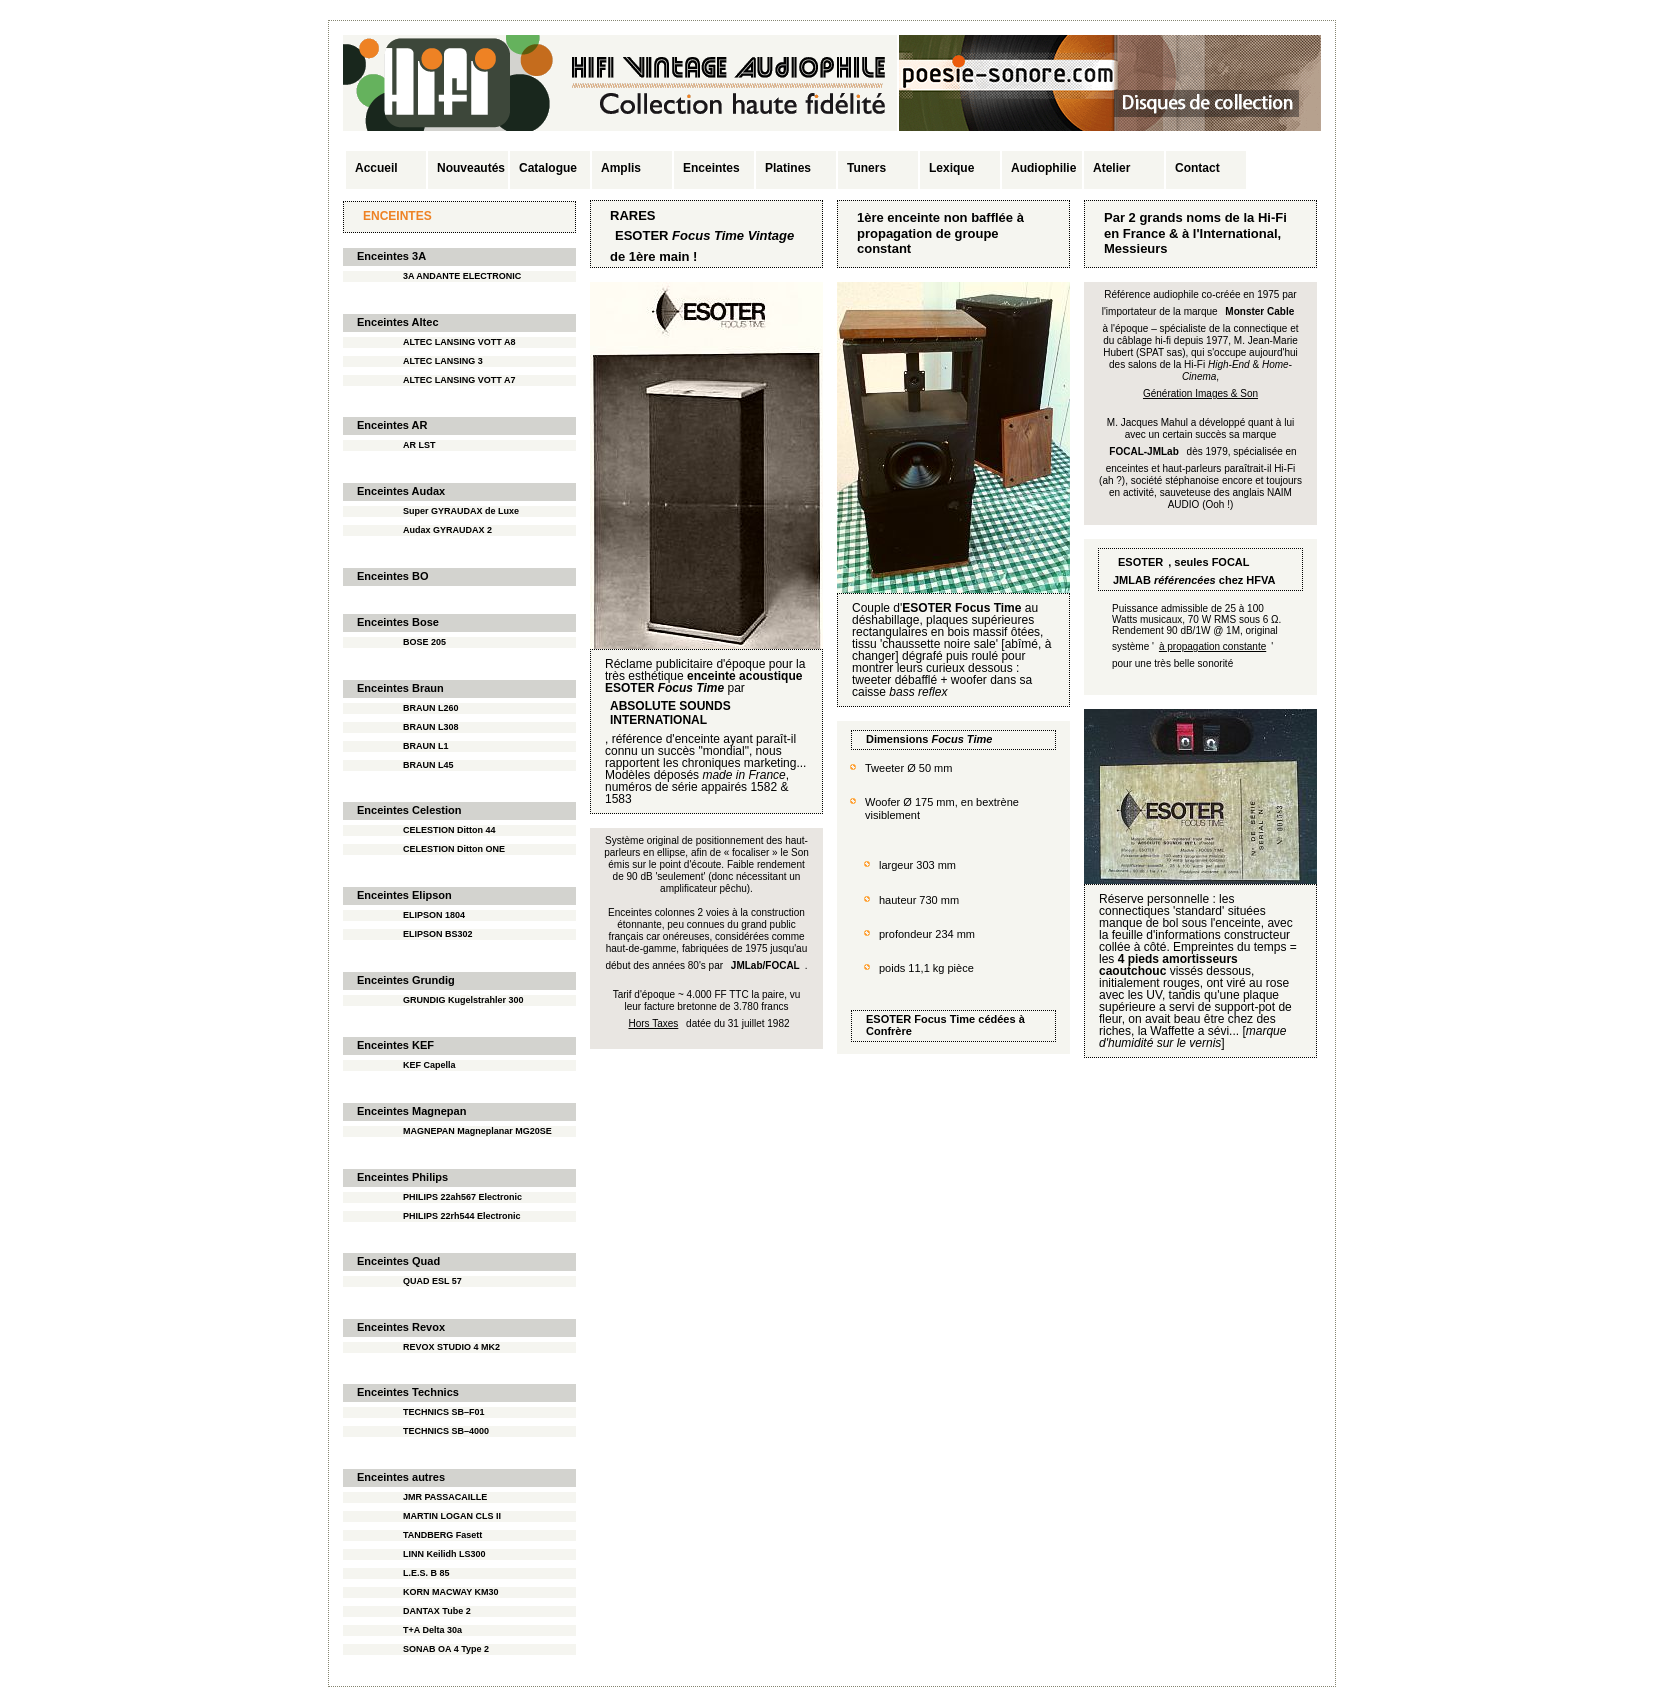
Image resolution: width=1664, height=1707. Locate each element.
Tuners (866, 168)
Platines (788, 168)
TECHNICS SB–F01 (444, 1412)
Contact (1197, 168)
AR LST (419, 445)
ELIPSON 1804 (434, 915)
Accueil (376, 168)
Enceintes (711, 168)
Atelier (1111, 168)
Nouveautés (471, 168)
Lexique (951, 168)
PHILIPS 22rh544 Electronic (462, 1216)
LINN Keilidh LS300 (444, 1554)
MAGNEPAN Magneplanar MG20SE (477, 1131)
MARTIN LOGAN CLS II (452, 1516)
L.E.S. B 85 (426, 1573)
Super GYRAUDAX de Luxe (461, 511)
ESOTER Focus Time (920, 1019)
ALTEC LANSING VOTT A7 (459, 380)
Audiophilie (1043, 168)
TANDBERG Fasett (442, 1535)
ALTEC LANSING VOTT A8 (459, 342)
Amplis (621, 168)
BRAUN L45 (428, 765)
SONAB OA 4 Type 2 (446, 1649)
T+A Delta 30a (432, 1630)
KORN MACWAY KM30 (451, 1592)
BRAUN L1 (426, 746)
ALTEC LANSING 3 (443, 361)
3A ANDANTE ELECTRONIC (462, 276)
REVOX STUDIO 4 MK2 (451, 1347)
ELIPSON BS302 (438, 934)
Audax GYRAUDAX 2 (447, 530)
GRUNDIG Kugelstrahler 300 (463, 1000)
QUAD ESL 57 (432, 1281)
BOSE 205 (424, 642)
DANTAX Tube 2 (437, 1611)
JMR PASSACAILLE (445, 1497)
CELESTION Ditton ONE (454, 849)
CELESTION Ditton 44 (449, 830)
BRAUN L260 (431, 708)
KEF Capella (429, 1065)
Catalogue (548, 168)
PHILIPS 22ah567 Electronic (462, 1197)
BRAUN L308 (431, 727)
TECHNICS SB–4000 (446, 1431)
